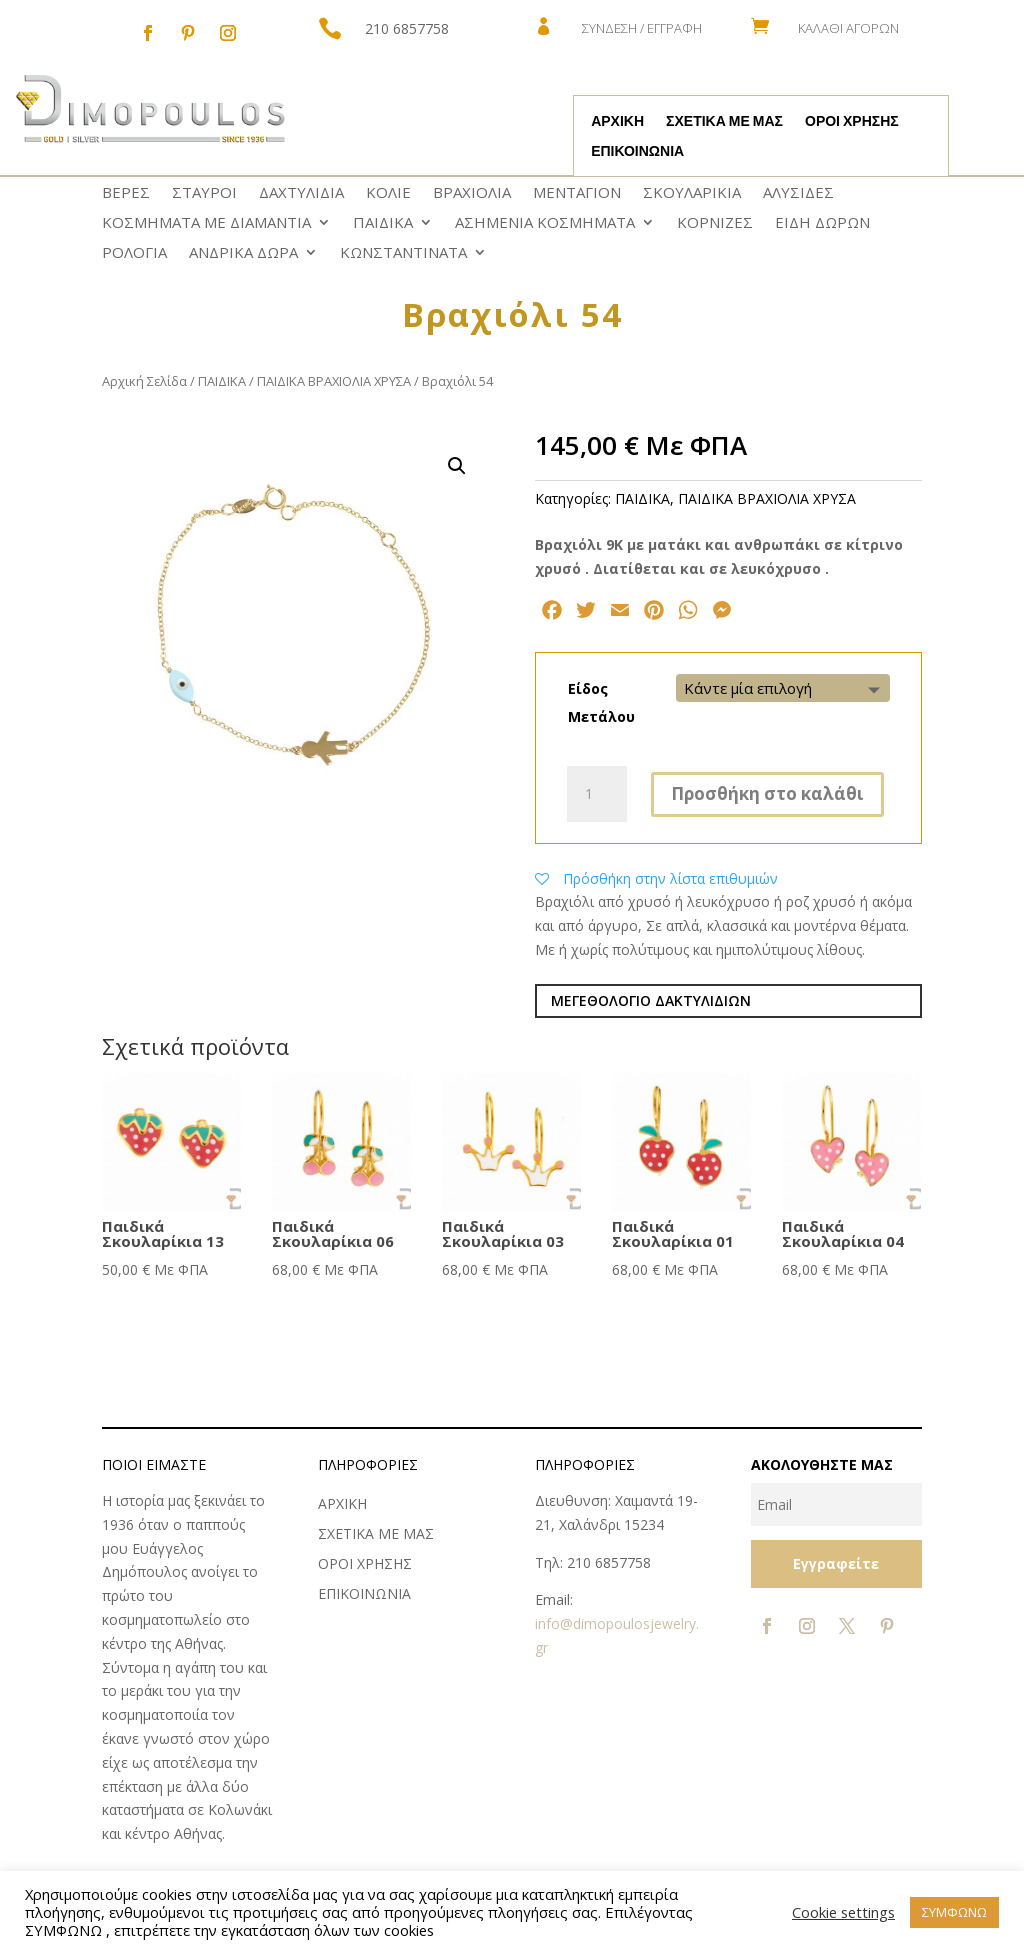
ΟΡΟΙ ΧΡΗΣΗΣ (852, 122)
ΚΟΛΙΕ (388, 193)
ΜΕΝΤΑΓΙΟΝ (577, 193)
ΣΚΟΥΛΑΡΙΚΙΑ (692, 193)
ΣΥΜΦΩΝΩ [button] (954, 1912)
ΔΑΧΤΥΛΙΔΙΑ (301, 193)
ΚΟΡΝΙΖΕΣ (715, 223)
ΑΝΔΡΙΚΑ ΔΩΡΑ (243, 253)
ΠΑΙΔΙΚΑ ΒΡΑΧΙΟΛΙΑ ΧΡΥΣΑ (334, 381)
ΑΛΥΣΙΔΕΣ (798, 193)
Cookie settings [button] (843, 1912)
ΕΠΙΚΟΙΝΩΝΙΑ (637, 152)
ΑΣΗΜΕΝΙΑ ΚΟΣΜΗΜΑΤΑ (545, 223)
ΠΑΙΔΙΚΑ (383, 223)
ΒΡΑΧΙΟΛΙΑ (472, 193)
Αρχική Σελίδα (144, 381)
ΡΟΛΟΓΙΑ (134, 253)
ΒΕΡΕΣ (126, 193)
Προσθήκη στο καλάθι (767, 793)
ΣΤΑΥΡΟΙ (204, 193)
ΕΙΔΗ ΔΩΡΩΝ (822, 223)
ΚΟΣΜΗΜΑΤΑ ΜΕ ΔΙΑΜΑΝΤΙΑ (206, 223)
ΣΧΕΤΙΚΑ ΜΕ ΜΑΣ (724, 122)
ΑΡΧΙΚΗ (617, 122)
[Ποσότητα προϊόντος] (597, 794)
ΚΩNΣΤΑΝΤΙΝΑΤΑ (403, 253)
